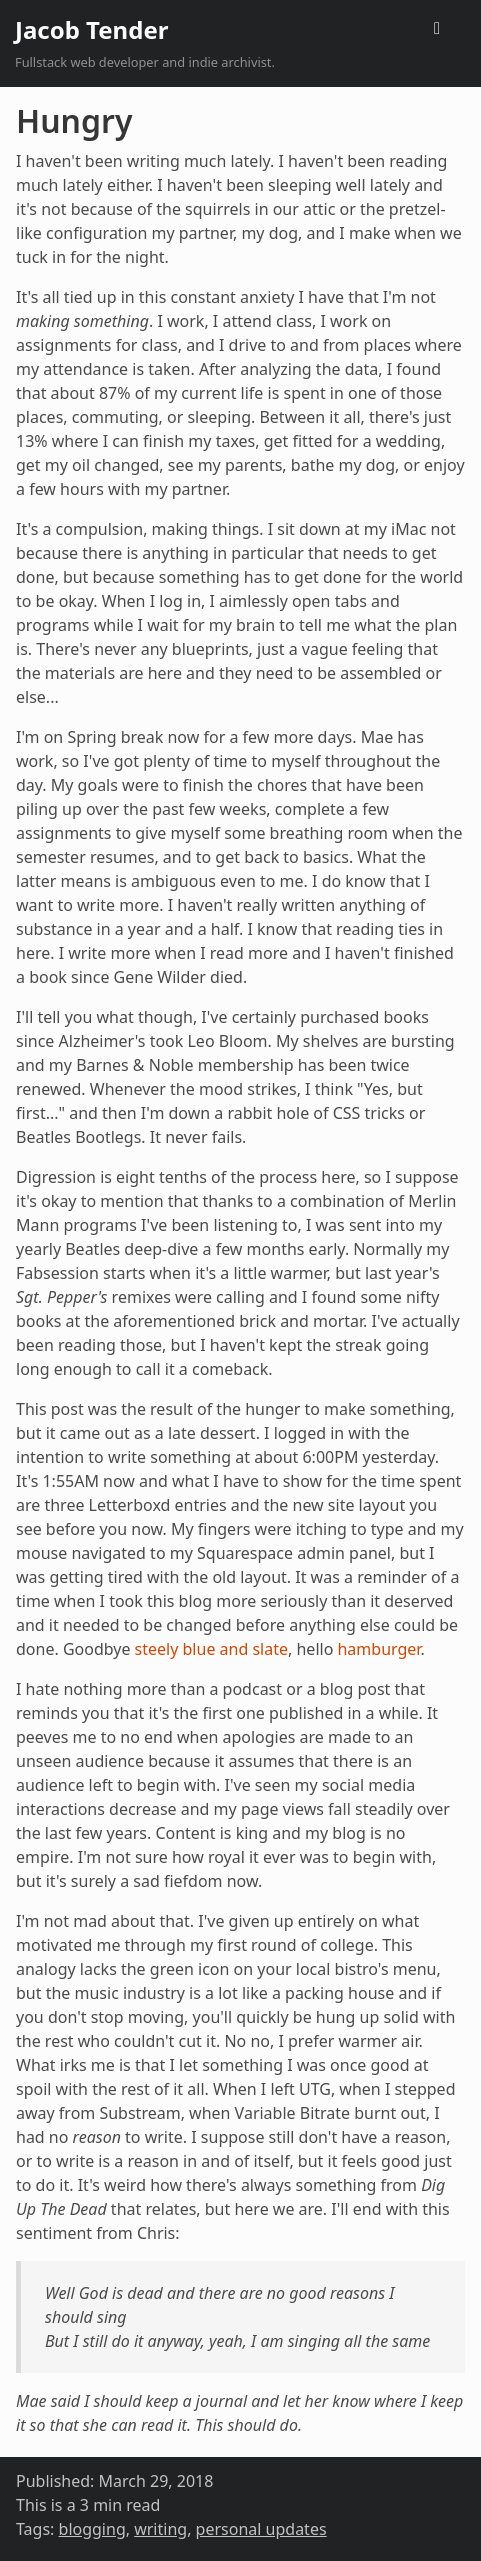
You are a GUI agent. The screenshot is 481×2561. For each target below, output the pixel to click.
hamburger (378, 1649)
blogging (92, 2529)
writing (160, 2529)
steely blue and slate (211, 1649)
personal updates (261, 2529)
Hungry (74, 120)
